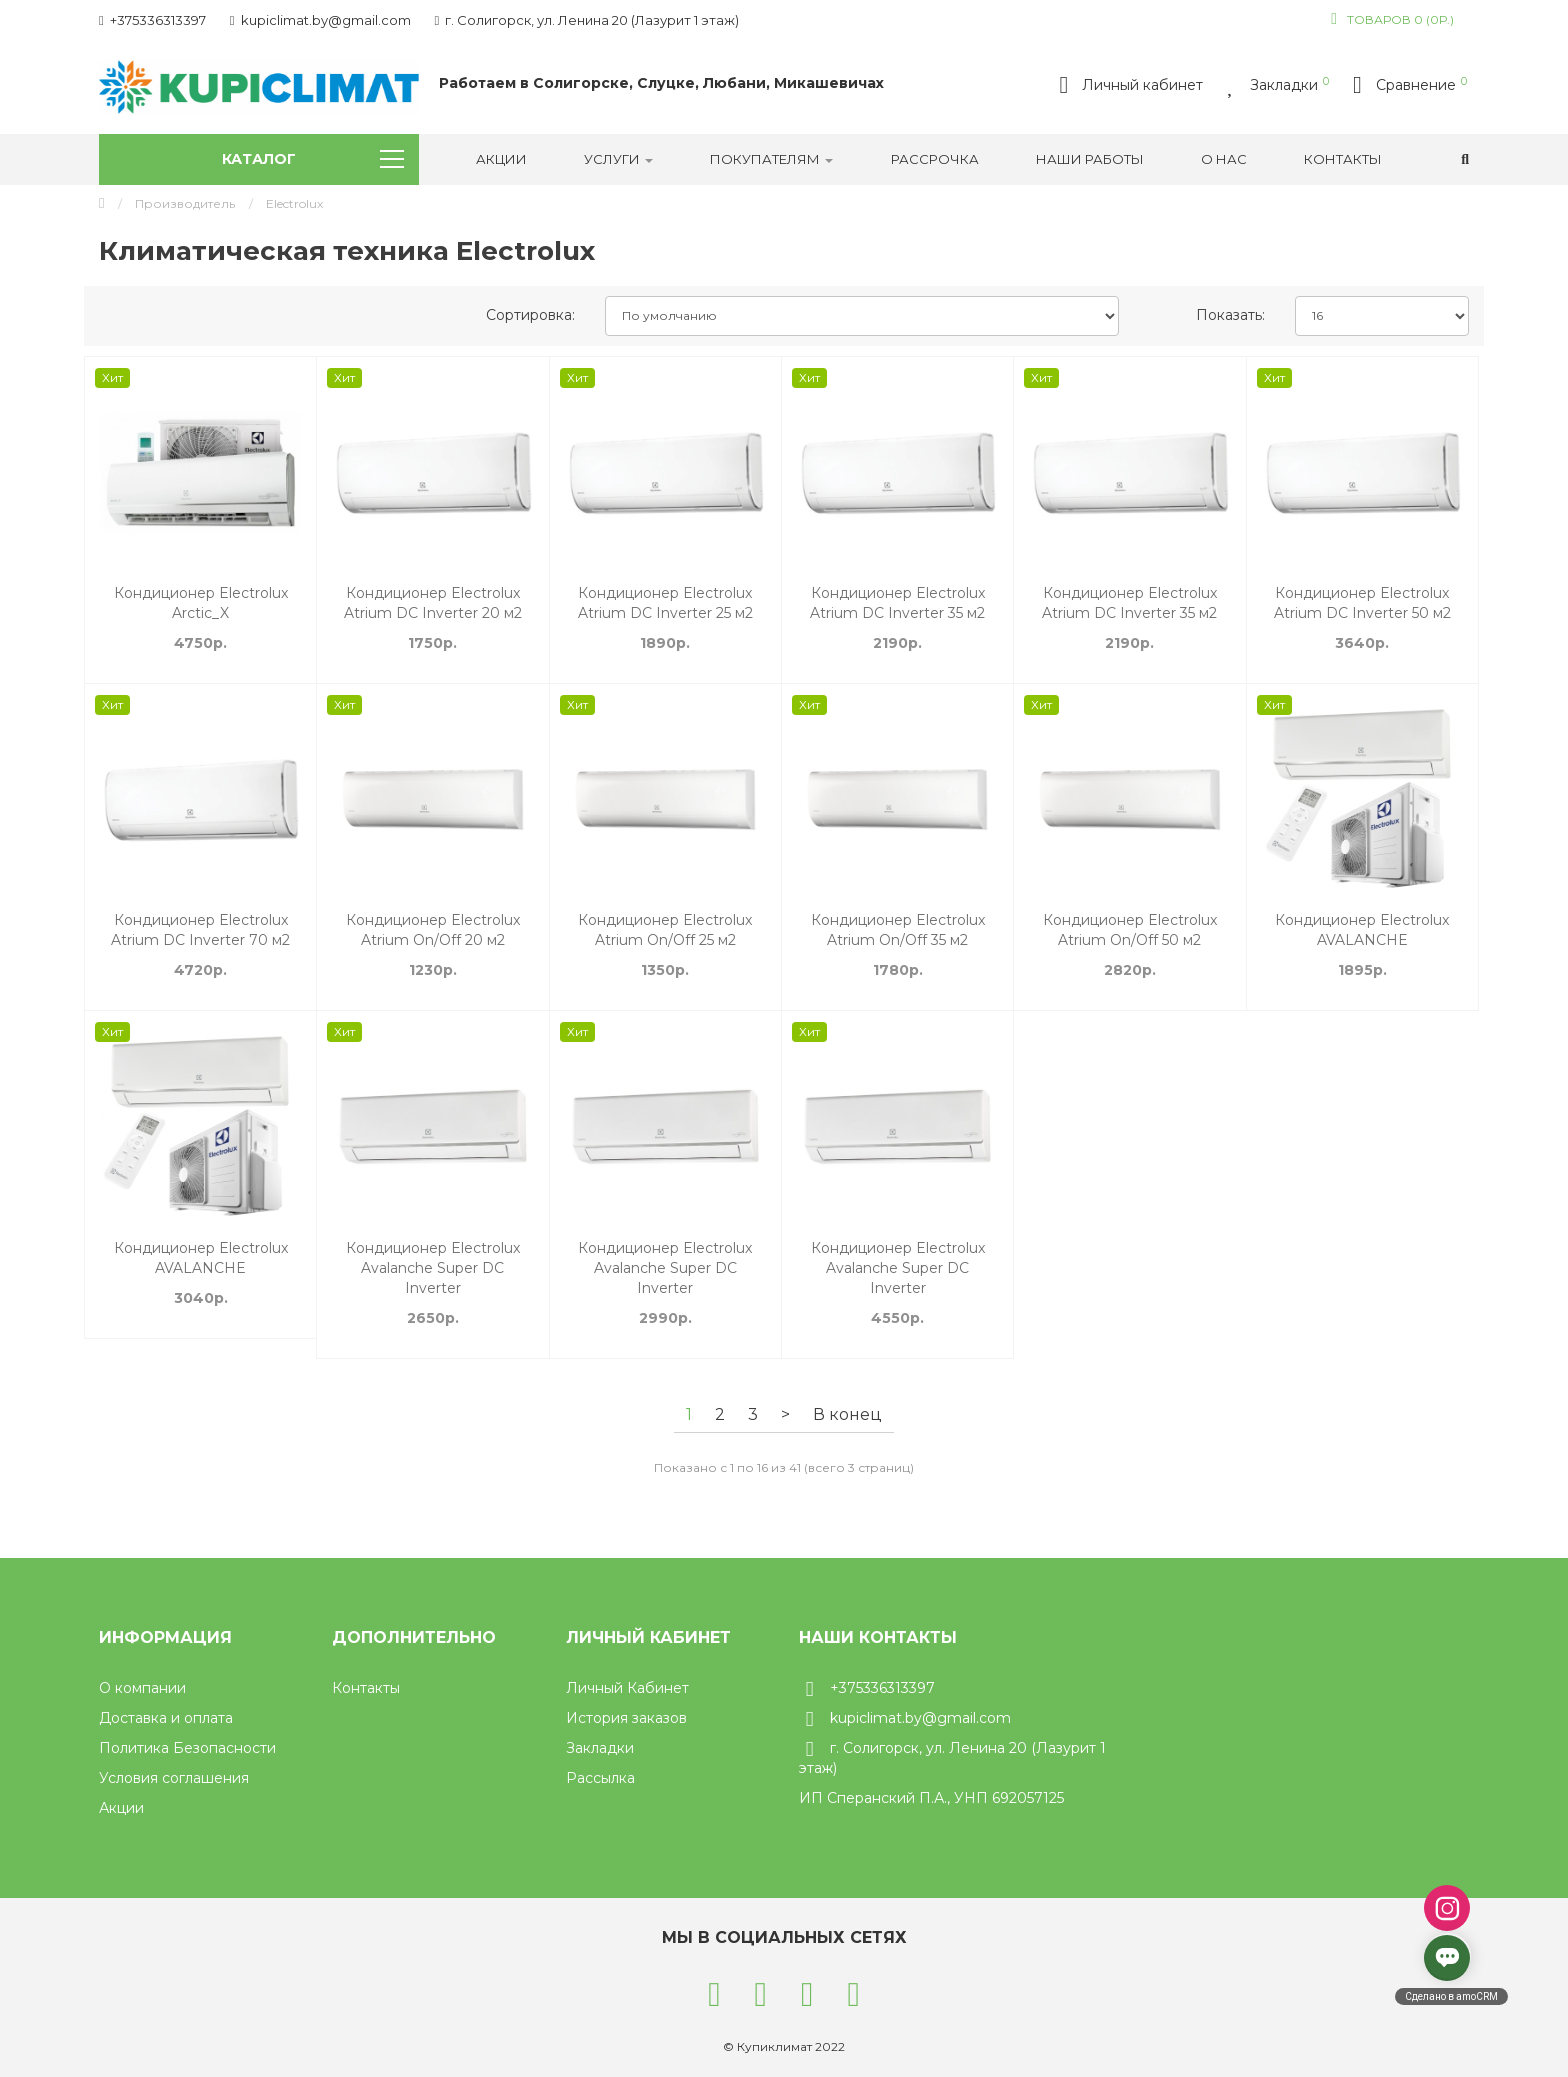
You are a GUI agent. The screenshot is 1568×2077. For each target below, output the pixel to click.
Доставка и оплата (166, 1718)
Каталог (313, 159)
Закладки (600, 1748)
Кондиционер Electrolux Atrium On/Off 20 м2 (433, 930)
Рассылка (600, 1778)
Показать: (1230, 315)
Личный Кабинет (627, 1688)
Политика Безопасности (187, 1748)
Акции (501, 159)
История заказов (626, 1718)
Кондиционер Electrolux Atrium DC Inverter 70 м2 (200, 930)
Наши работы (1090, 159)
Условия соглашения (174, 1778)
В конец (847, 1414)
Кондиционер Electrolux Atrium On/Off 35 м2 (898, 930)
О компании (142, 1688)
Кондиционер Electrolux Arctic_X (201, 603)
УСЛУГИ (618, 159)
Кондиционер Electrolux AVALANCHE (1362, 930)
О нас (1224, 159)
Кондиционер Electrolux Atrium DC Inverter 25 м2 (665, 603)
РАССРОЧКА (935, 159)
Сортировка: (530, 315)
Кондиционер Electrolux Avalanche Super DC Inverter (433, 1268)
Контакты (1343, 159)
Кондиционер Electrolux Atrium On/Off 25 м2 (665, 930)
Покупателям (771, 159)
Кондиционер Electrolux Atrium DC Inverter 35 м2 (897, 603)
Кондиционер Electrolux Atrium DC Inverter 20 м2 (433, 603)
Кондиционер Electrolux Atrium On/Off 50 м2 (1130, 930)
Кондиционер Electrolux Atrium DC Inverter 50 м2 (1362, 603)
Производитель (185, 203)
